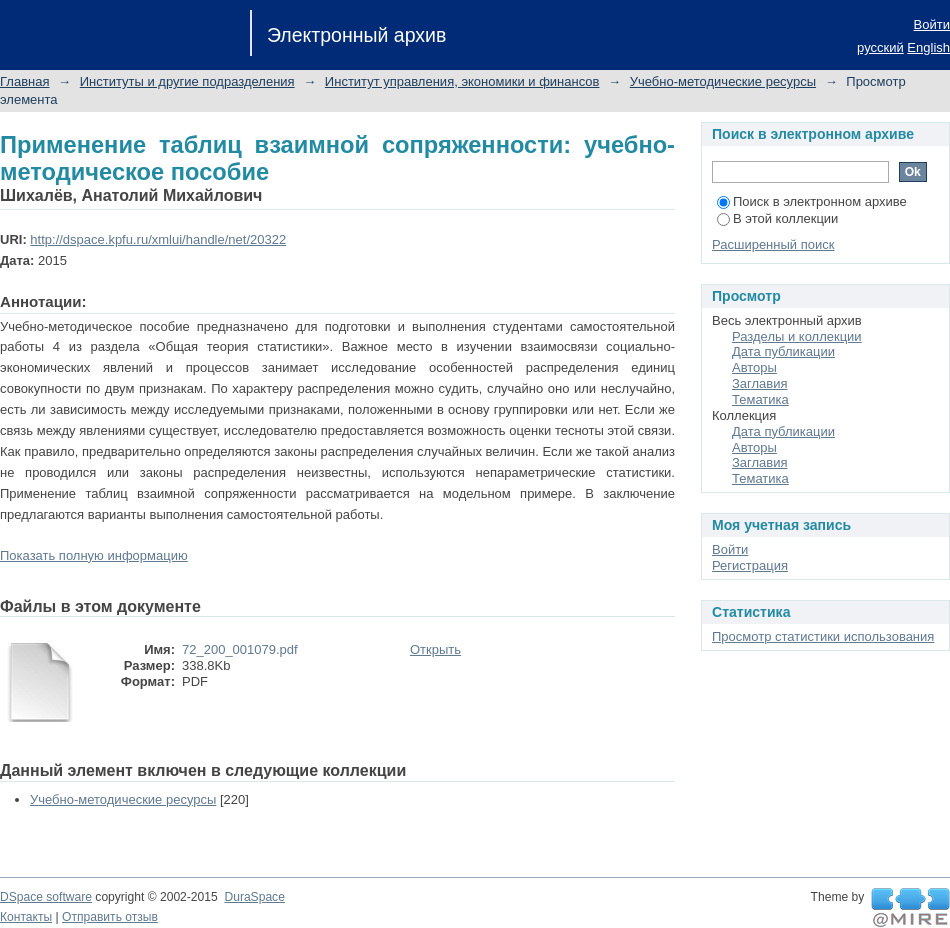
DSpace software (46, 897)
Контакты (26, 917)
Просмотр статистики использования (823, 636)
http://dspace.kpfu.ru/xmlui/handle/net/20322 (158, 239)
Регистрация (750, 565)
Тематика (760, 399)
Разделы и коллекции (797, 336)
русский (880, 47)
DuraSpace (254, 897)
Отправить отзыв (110, 917)
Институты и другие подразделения (187, 81)
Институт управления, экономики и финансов (462, 81)
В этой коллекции (777, 218)
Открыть (435, 649)
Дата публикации (783, 351)
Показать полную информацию (94, 555)
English (928, 47)
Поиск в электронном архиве (812, 201)
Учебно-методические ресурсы (723, 81)
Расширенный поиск (773, 244)
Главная (24, 81)
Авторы (754, 367)
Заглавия (760, 383)
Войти (932, 24)
